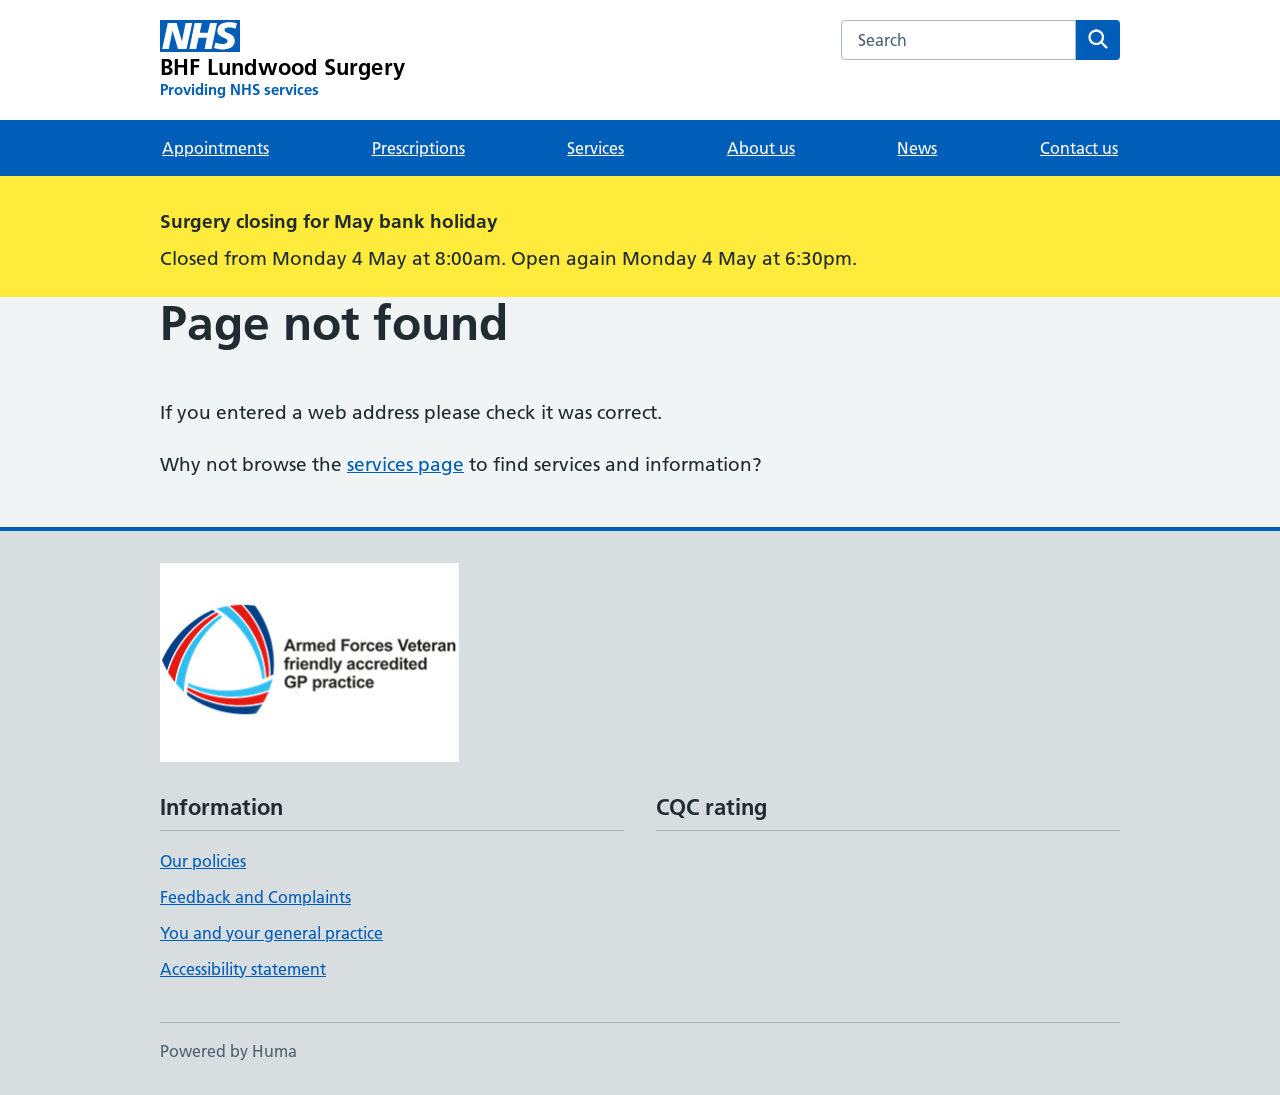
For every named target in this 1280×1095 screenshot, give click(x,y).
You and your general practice (271, 933)
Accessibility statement (243, 969)
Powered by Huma (228, 1051)
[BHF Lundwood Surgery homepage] (282, 60)
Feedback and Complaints (255, 897)
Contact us (1079, 148)
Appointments (215, 148)
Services (595, 148)
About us (761, 148)
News (917, 148)
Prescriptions (418, 148)
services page (405, 464)
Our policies (203, 861)
